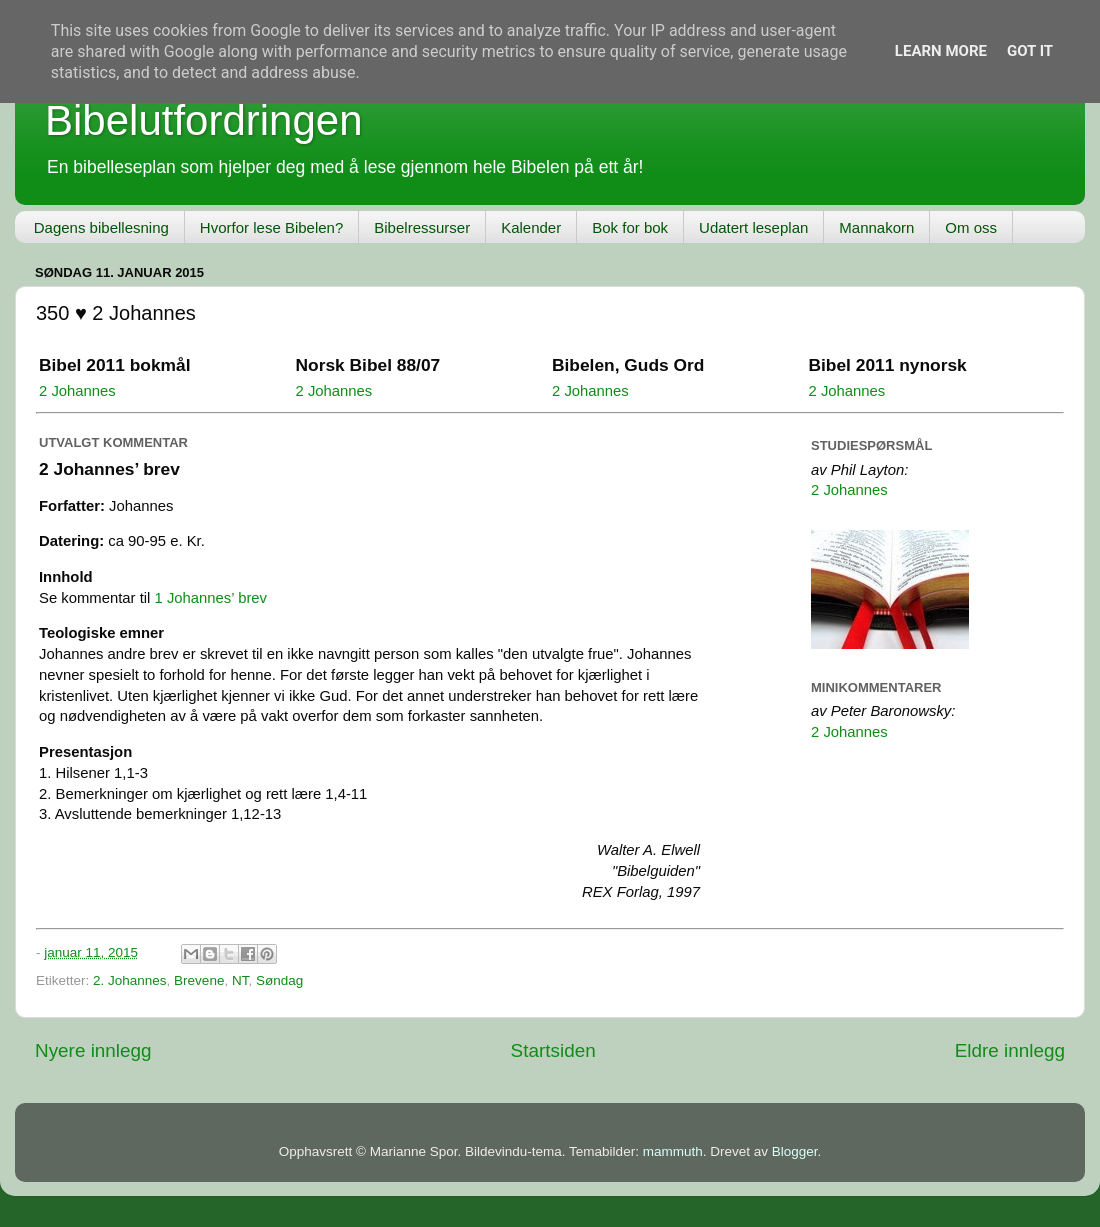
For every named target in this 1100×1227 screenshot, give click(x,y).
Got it (1030, 51)
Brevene (199, 980)
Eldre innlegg (1010, 1050)
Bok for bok (630, 227)
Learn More (941, 51)
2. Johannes (130, 980)
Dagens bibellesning (101, 227)
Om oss (971, 227)
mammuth (673, 1151)
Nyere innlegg (93, 1050)
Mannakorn (876, 227)
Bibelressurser (422, 227)
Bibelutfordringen (204, 120)
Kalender (531, 227)
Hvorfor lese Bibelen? (271, 227)
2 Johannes (77, 391)
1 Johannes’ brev (211, 598)
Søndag (279, 980)
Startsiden (553, 1050)
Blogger (795, 1151)
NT (240, 980)
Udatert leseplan (753, 227)
